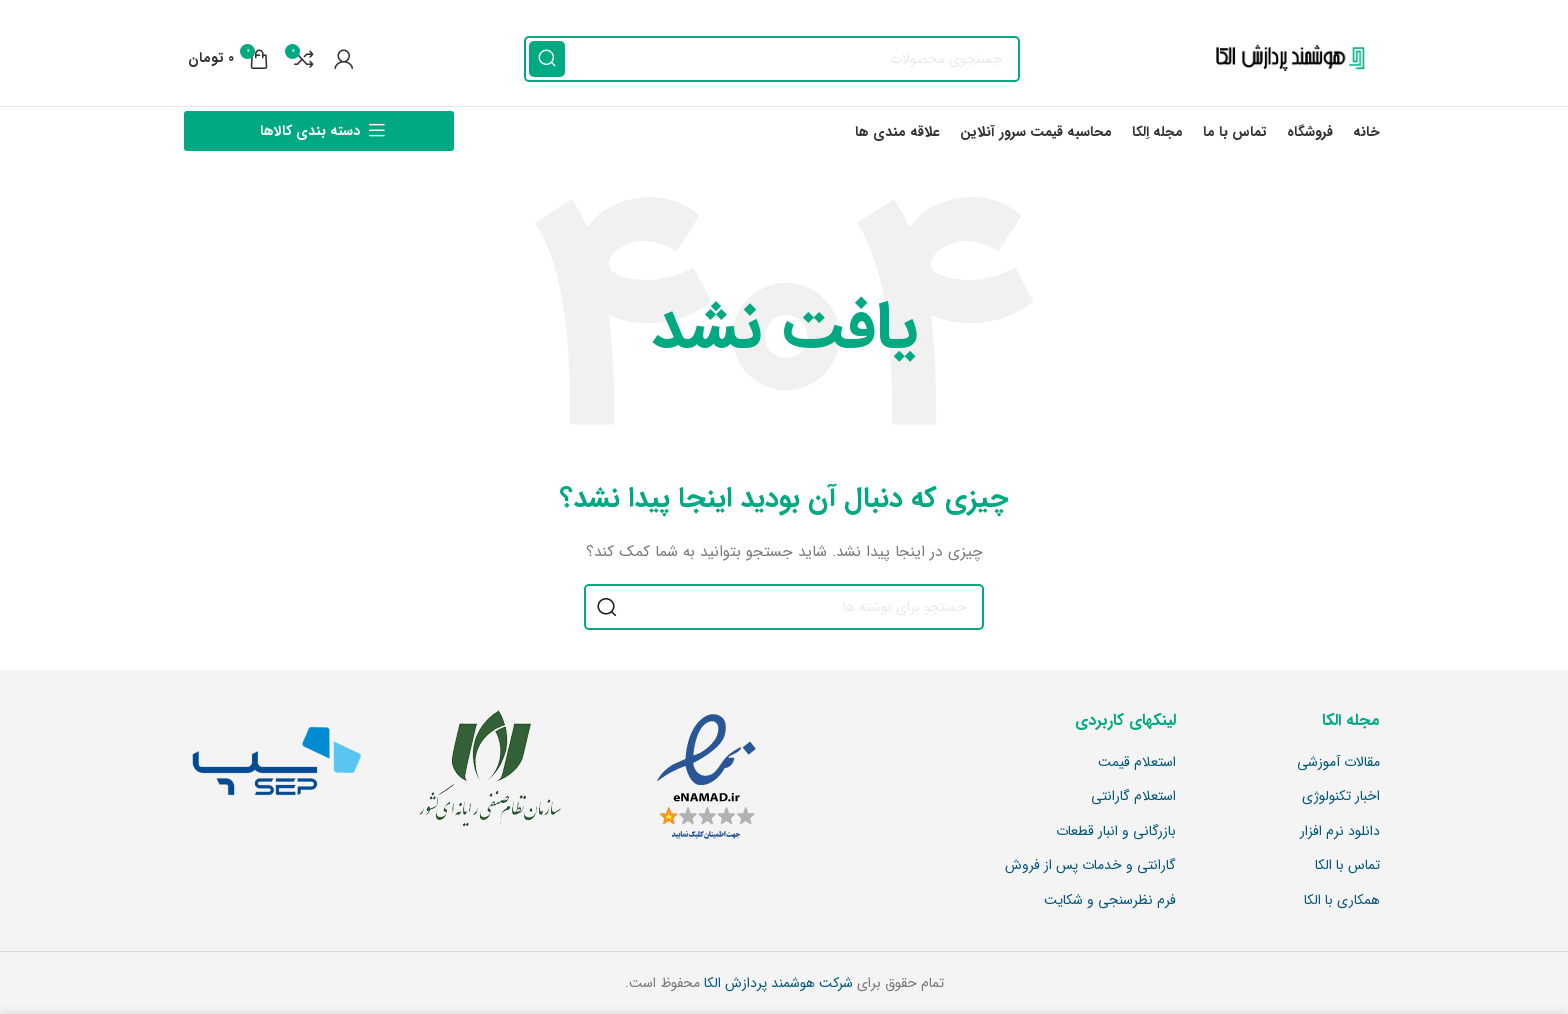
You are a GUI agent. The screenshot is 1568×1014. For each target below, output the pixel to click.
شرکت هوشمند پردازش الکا (776, 983)
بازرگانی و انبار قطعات (1116, 832)
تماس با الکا (1347, 866)
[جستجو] (772, 59)
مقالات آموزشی (1338, 763)
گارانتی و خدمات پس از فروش (1090, 866)
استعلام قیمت (1137, 763)
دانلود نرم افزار (1340, 832)
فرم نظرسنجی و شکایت (1110, 901)
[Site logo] (1285, 58)
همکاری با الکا (1342, 901)
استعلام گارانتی (1133, 797)
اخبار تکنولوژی (1341, 797)
